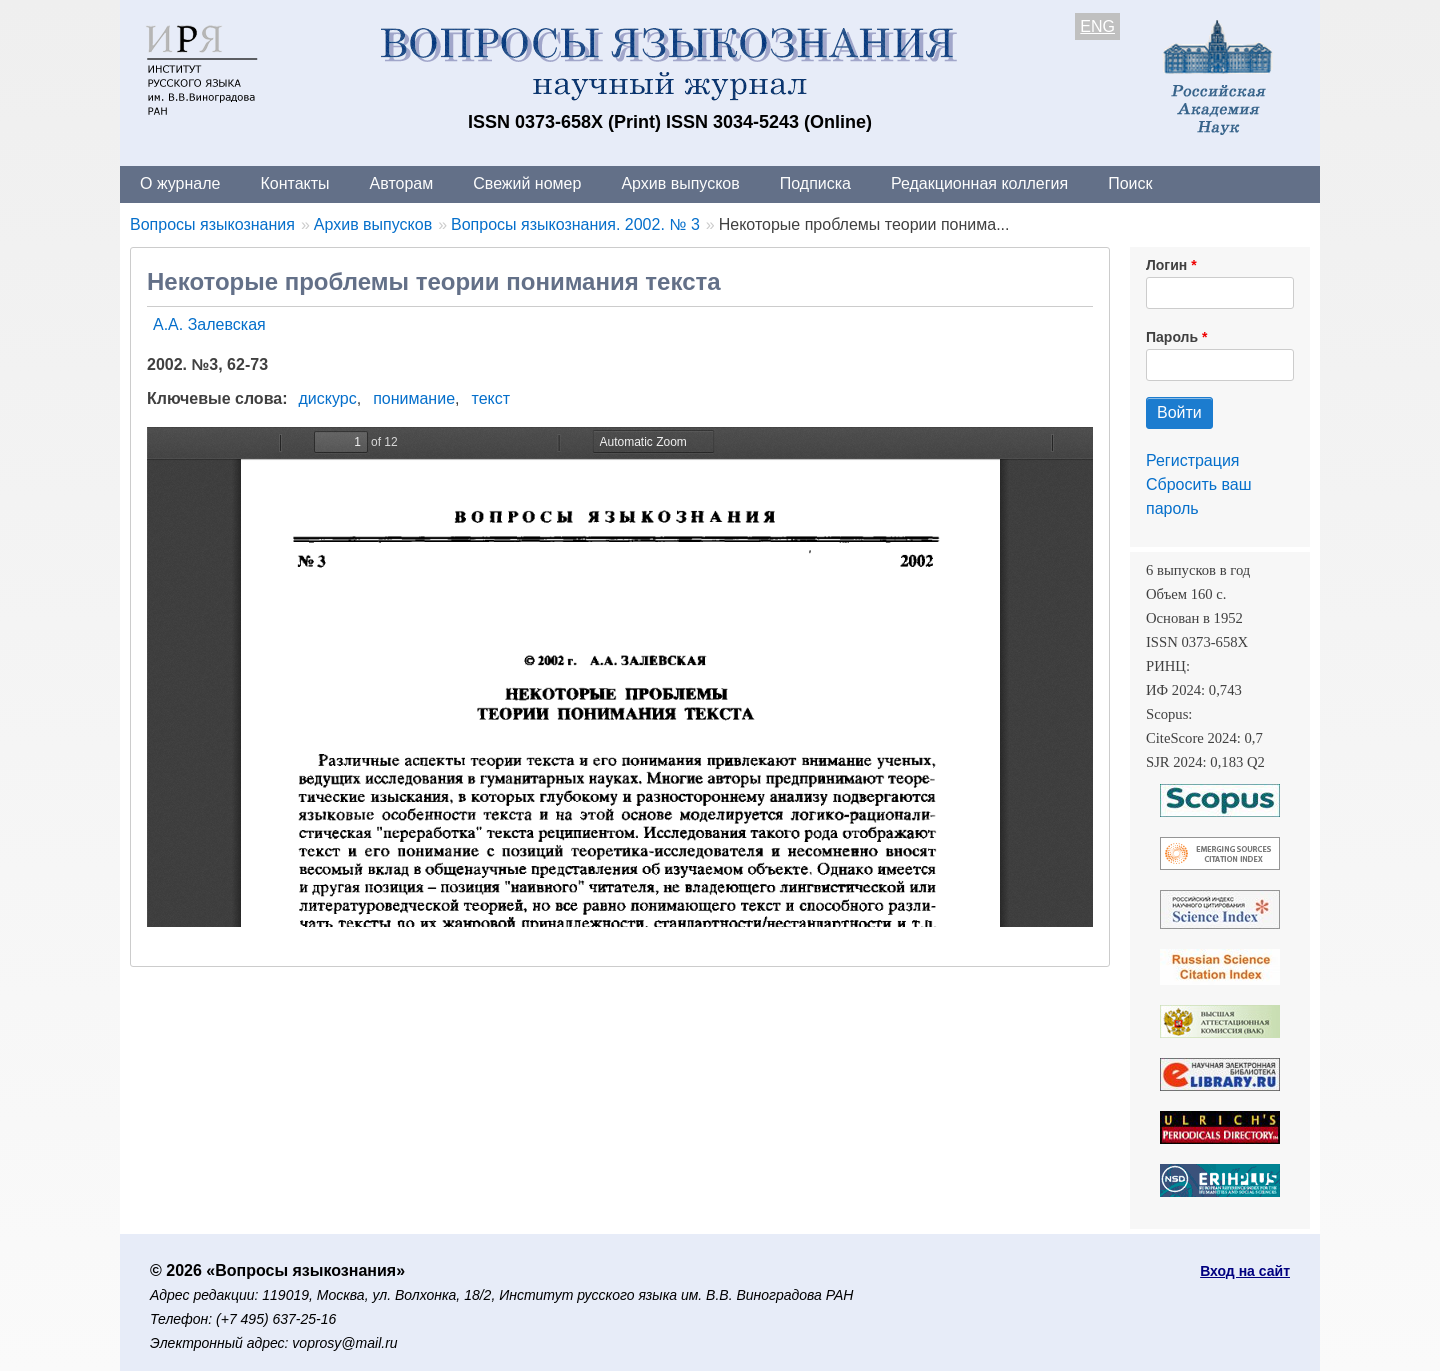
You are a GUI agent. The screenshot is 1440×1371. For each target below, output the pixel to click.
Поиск (1130, 183)
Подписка (815, 183)
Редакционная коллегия (979, 183)
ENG (1097, 26)
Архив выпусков (680, 183)
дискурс (328, 398)
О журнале (180, 183)
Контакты (294, 183)
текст (490, 398)
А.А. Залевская (209, 324)
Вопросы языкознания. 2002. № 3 (575, 224)
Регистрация (1193, 460)
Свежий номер (527, 183)
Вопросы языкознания (212, 224)
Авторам (402, 183)
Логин (1166, 265)
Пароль (1172, 337)
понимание (414, 398)
